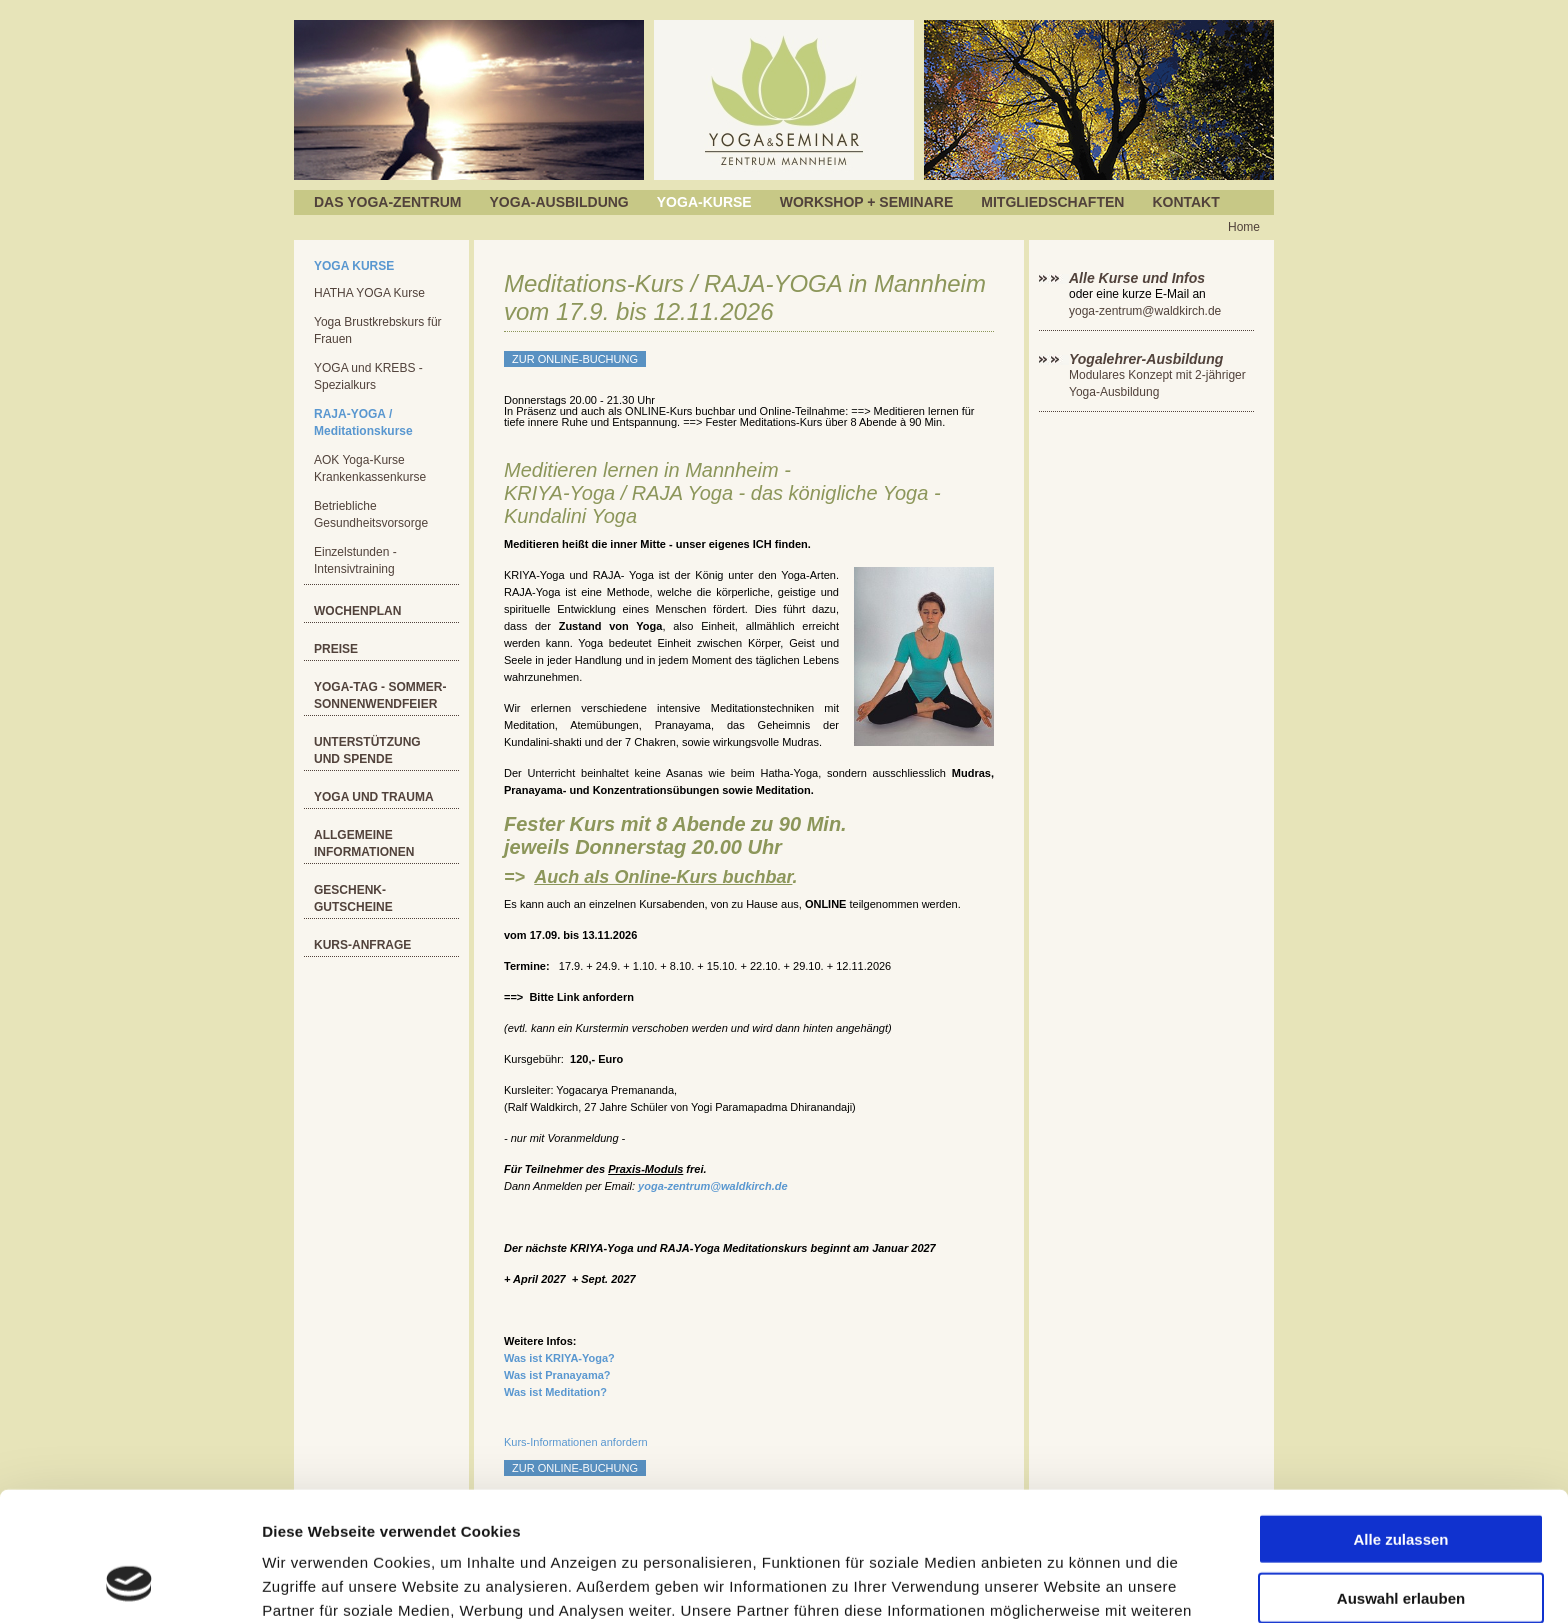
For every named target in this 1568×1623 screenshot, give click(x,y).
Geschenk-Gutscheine (353, 898)
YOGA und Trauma (374, 797)
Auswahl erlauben (1401, 1482)
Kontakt (1185, 202)
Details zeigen (1063, 1583)
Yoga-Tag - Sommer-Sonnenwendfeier (380, 695)
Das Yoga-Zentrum (388, 202)
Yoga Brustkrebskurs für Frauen (378, 330)
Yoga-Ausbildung (559, 202)
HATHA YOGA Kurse (369, 293)
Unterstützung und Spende (367, 750)
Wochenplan (357, 611)
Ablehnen (1401, 1540)
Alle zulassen (1400, 1423)
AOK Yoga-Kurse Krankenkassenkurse (370, 468)
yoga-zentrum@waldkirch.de (712, 1186)
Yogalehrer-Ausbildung (1146, 359)
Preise (336, 649)
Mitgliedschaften (1052, 202)
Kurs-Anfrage (362, 945)
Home (1244, 227)
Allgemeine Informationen (364, 843)
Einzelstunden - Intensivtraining (355, 560)
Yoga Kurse (354, 266)
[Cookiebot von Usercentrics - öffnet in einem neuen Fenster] (129, 1584)
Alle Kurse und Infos (1139, 278)
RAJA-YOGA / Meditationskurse (363, 422)
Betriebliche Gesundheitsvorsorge (371, 514)
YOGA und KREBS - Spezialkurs (368, 376)
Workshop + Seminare (867, 202)
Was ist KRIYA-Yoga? (559, 1358)
